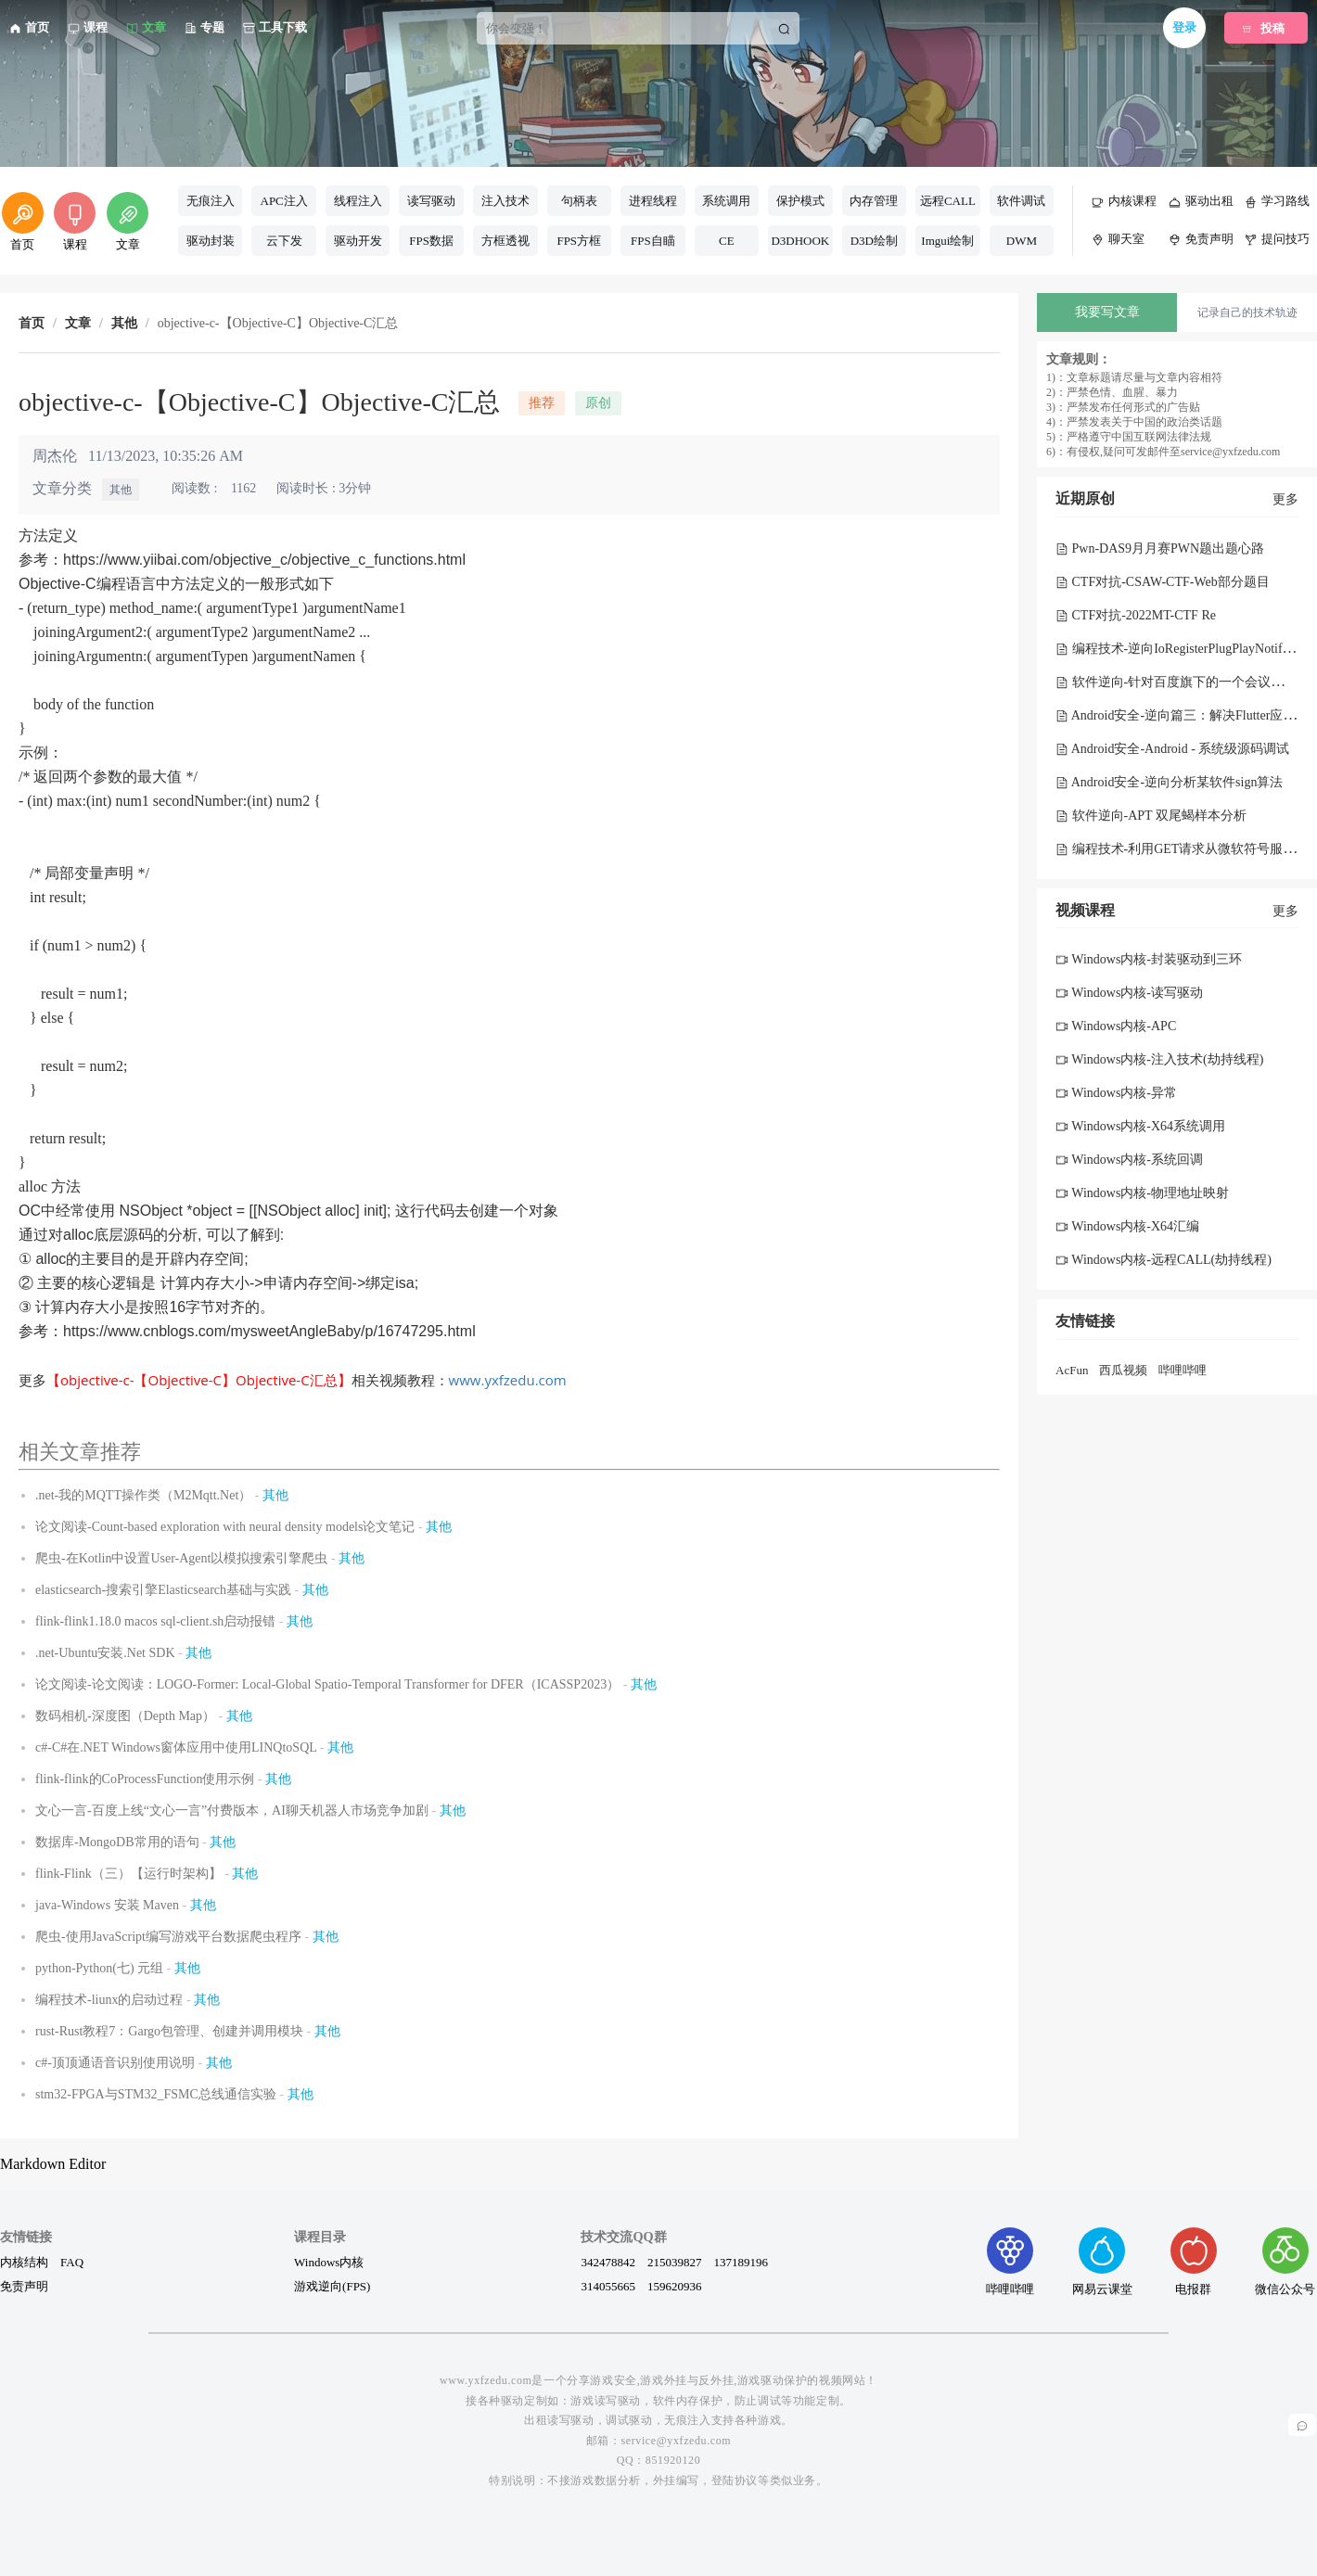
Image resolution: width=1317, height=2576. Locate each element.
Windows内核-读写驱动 (1129, 993)
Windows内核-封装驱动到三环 (1148, 959)
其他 (120, 489)
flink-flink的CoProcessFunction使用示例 (144, 1779)
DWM (1021, 241)
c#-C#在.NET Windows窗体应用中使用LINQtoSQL (175, 1747)
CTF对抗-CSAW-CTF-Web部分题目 (1162, 582)
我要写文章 (1107, 312)
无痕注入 (210, 201)
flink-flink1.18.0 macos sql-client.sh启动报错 (155, 1621)
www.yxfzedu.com (508, 1380)
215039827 (674, 2261)
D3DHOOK (800, 241)
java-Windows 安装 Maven (107, 1905)
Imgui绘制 (947, 241)
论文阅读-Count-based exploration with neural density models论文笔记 (225, 1527)
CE (727, 241)
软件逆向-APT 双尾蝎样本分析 (1151, 816)
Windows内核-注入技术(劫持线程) (1159, 1059)
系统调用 (726, 201)
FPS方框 (578, 241)
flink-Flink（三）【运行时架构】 (128, 1874)
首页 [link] (32, 323)
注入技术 (505, 201)
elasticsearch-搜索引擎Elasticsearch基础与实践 (163, 1590)
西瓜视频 (1123, 1370)
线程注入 (358, 201)
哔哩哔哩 (1182, 1370)
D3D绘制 (874, 241)
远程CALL (948, 201)
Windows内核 (329, 2261)
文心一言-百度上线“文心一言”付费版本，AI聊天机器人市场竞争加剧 (231, 1810)
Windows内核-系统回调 (1129, 1160)
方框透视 (505, 241)
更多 (1285, 499)
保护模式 (800, 201)
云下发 (284, 241)
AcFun (1071, 1370)
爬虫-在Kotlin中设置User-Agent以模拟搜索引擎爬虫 (181, 1558)
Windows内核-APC (1115, 1026)
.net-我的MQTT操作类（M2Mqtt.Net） (143, 1495)
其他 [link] (124, 323)
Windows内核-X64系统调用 (1140, 1126)
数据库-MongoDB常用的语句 (117, 1842)
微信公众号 (1285, 2261)
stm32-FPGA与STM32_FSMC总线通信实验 (155, 2094)
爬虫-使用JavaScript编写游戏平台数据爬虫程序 (168, 1937)
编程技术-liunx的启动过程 (109, 2000)
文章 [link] (78, 323)
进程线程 (653, 201)
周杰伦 (54, 456)
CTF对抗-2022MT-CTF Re (1135, 615)
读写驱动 (431, 201)
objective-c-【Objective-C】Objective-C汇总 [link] (278, 323)
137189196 (740, 2261)
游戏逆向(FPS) (332, 2285)
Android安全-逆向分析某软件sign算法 (1169, 782)
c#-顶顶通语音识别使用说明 (115, 2063)
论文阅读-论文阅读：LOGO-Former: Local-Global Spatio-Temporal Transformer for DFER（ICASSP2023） (327, 1684)
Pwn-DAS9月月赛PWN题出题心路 (1159, 548)
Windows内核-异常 (1116, 1093)
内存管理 (874, 201)
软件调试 (1021, 201)
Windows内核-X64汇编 (1127, 1226)
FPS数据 (431, 241)
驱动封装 (210, 241)
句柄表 (579, 201)
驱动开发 (358, 241)
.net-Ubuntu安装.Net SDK (105, 1653)
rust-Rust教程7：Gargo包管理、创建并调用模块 (169, 2031)
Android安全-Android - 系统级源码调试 (1172, 749)
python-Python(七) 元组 (99, 1968)
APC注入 (284, 201)
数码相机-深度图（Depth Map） (125, 1716)
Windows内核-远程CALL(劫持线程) (1163, 1260)
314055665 (608, 2285)
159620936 (674, 2285)
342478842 (608, 2261)
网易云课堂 (1102, 2261)
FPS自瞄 (653, 241)
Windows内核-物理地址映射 (1142, 1193)
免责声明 (24, 2285)
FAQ (71, 2261)
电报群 (1193, 2261)
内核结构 (24, 2261)
